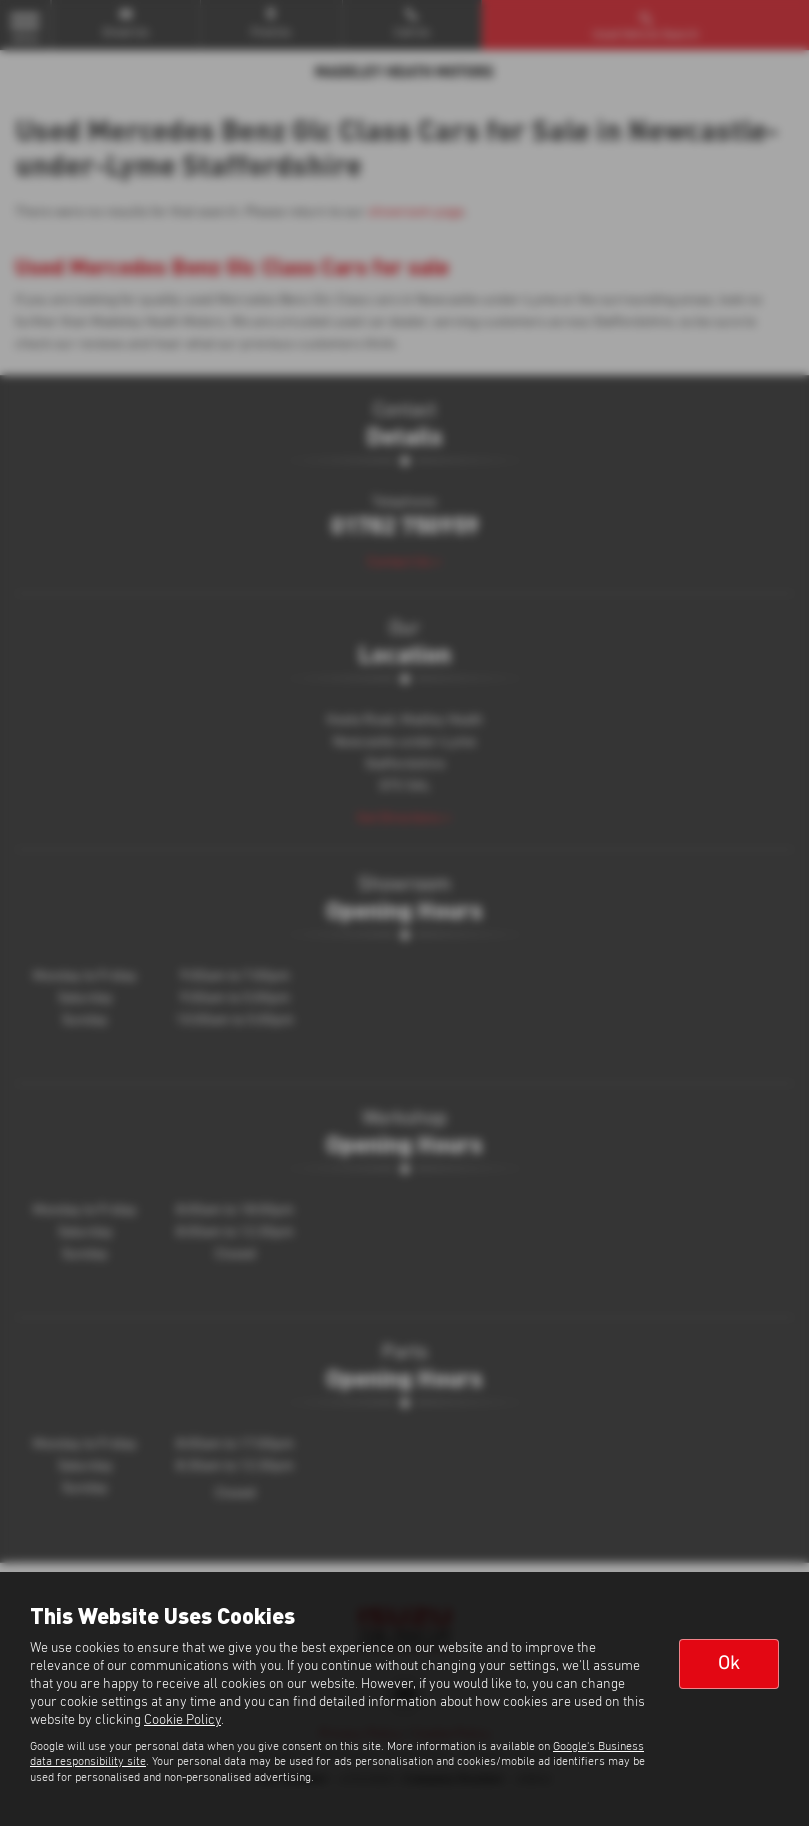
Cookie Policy (182, 1720)
